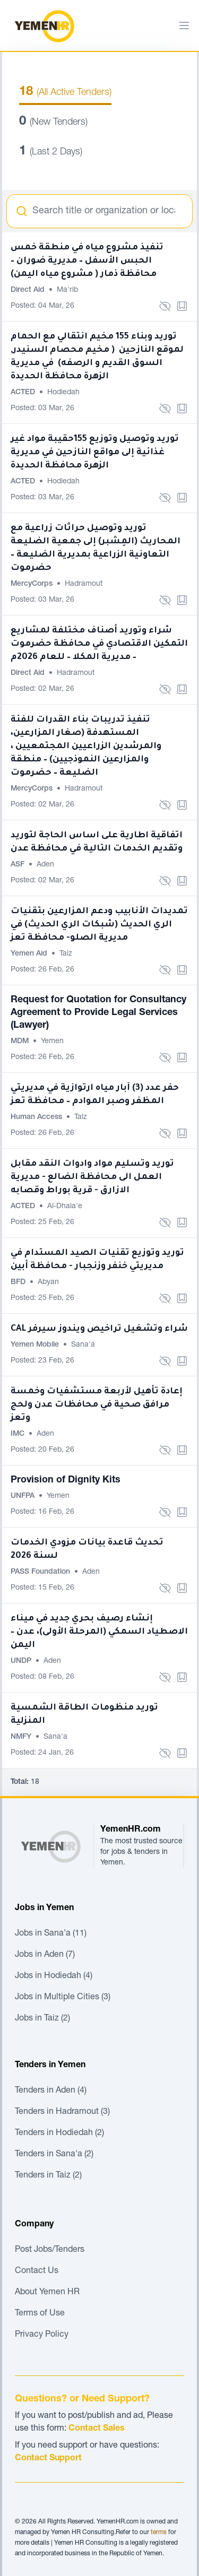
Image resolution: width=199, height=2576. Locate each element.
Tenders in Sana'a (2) (54, 2154)
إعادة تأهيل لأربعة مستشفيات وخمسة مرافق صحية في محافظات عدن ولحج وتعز (97, 1405)
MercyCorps (33, 584)
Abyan (48, 1282)
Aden (45, 865)
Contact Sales (96, 2429)
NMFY (22, 1737)
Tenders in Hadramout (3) (62, 2112)
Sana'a (83, 1345)
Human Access (37, 1117)
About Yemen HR (47, 2292)
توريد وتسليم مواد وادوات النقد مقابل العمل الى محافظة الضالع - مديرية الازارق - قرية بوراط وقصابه (92, 1177)
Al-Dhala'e (64, 1206)
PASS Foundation (41, 1572)
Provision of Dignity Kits (65, 1480)
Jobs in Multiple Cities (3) (62, 1997)
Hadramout (83, 584)
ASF (19, 865)
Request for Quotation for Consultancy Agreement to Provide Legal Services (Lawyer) (98, 1012)
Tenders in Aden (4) (50, 2091)
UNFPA (24, 1496)
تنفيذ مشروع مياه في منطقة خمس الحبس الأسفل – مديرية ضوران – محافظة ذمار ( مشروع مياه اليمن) (87, 261)
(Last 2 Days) (50, 152)
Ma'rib (67, 290)
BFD (19, 1282)
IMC (19, 1434)
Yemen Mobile (36, 1345)
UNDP (22, 1661)
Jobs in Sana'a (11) (50, 1934)
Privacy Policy (41, 2335)
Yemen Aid (30, 954)
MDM (21, 1041)
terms (159, 2532)
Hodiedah (63, 392)
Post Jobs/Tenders (49, 2250)
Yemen (52, 1041)
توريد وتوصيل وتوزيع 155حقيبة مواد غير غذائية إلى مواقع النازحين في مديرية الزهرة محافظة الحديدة (95, 453)
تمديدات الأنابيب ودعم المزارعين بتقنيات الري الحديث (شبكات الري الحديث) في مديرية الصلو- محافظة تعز (99, 925)
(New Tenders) (53, 122)
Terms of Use (40, 2314)
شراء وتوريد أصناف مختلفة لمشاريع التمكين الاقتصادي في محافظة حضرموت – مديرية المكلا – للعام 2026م (99, 644)
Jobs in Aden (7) (45, 1955)
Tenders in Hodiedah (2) (59, 2133)
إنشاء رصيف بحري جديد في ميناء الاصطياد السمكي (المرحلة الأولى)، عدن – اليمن (99, 1632)
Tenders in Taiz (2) (48, 2176)
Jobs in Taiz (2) (42, 2019)
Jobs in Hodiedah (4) (53, 1976)
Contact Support (48, 2458)
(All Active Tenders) (65, 93)
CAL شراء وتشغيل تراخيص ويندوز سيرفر (99, 1329)
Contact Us (36, 2271)
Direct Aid (29, 290)
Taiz (65, 954)
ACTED (24, 392)
